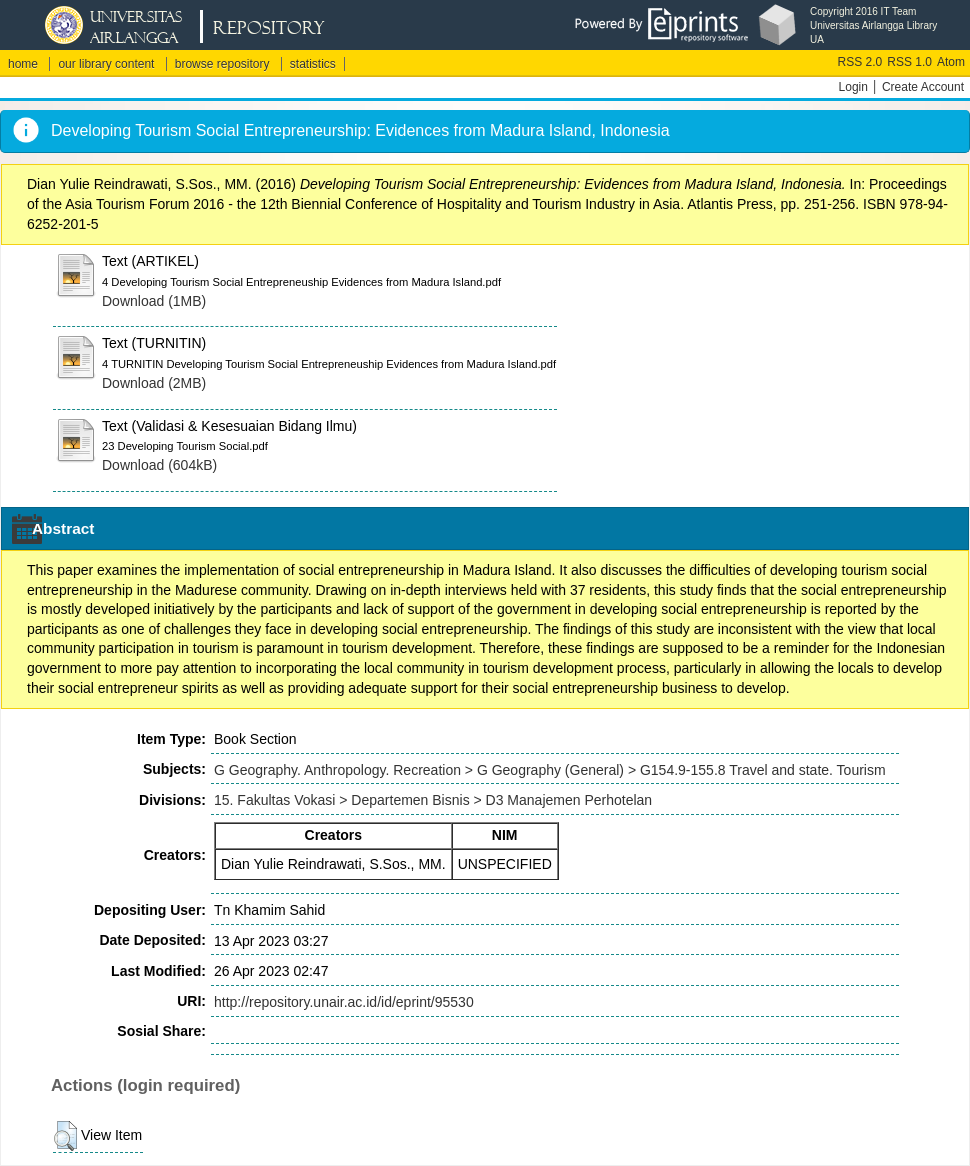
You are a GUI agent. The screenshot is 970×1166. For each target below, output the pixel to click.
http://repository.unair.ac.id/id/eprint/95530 (344, 1002)
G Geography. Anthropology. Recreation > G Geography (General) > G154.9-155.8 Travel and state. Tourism (550, 770)
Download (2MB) (154, 383)
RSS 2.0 (860, 62)
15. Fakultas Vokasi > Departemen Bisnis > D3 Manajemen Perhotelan (433, 800)
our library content (106, 64)
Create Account (923, 87)
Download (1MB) (154, 301)
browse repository (222, 64)
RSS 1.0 (909, 62)
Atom (951, 62)
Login (853, 87)
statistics (313, 64)
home (23, 64)
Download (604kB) (159, 465)
